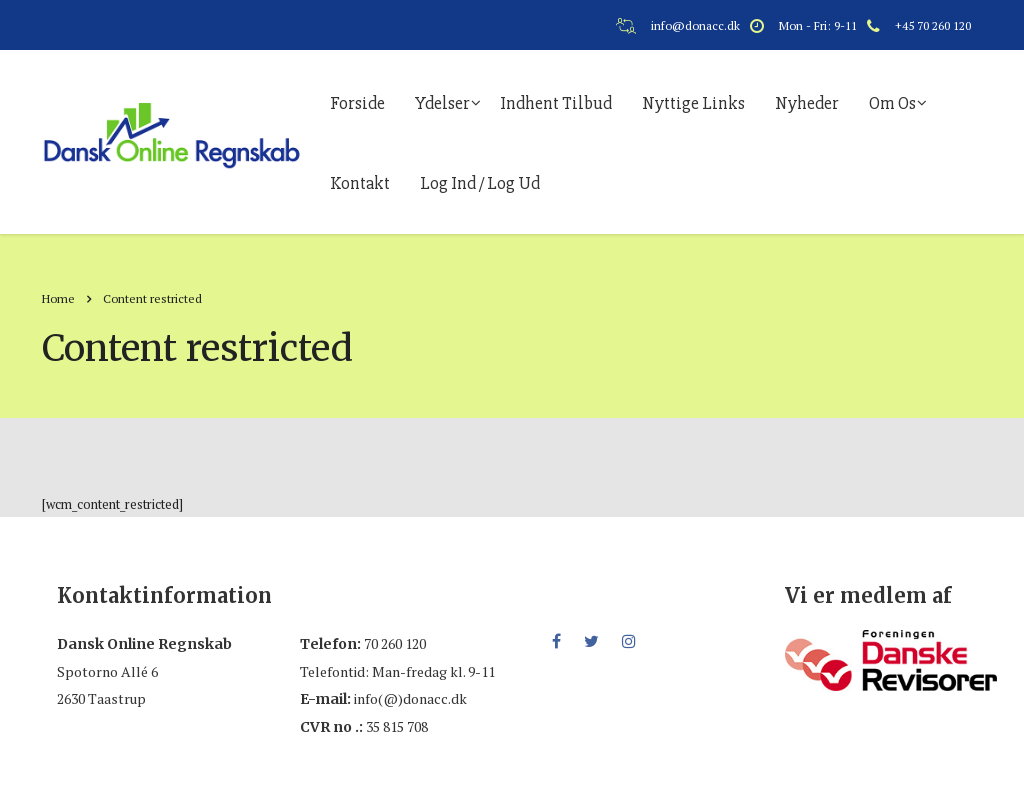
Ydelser (442, 103)
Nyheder (807, 103)
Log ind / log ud (480, 183)
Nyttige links (693, 103)
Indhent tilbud (556, 103)
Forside (357, 103)
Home (58, 298)
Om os (892, 103)
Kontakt (360, 183)
